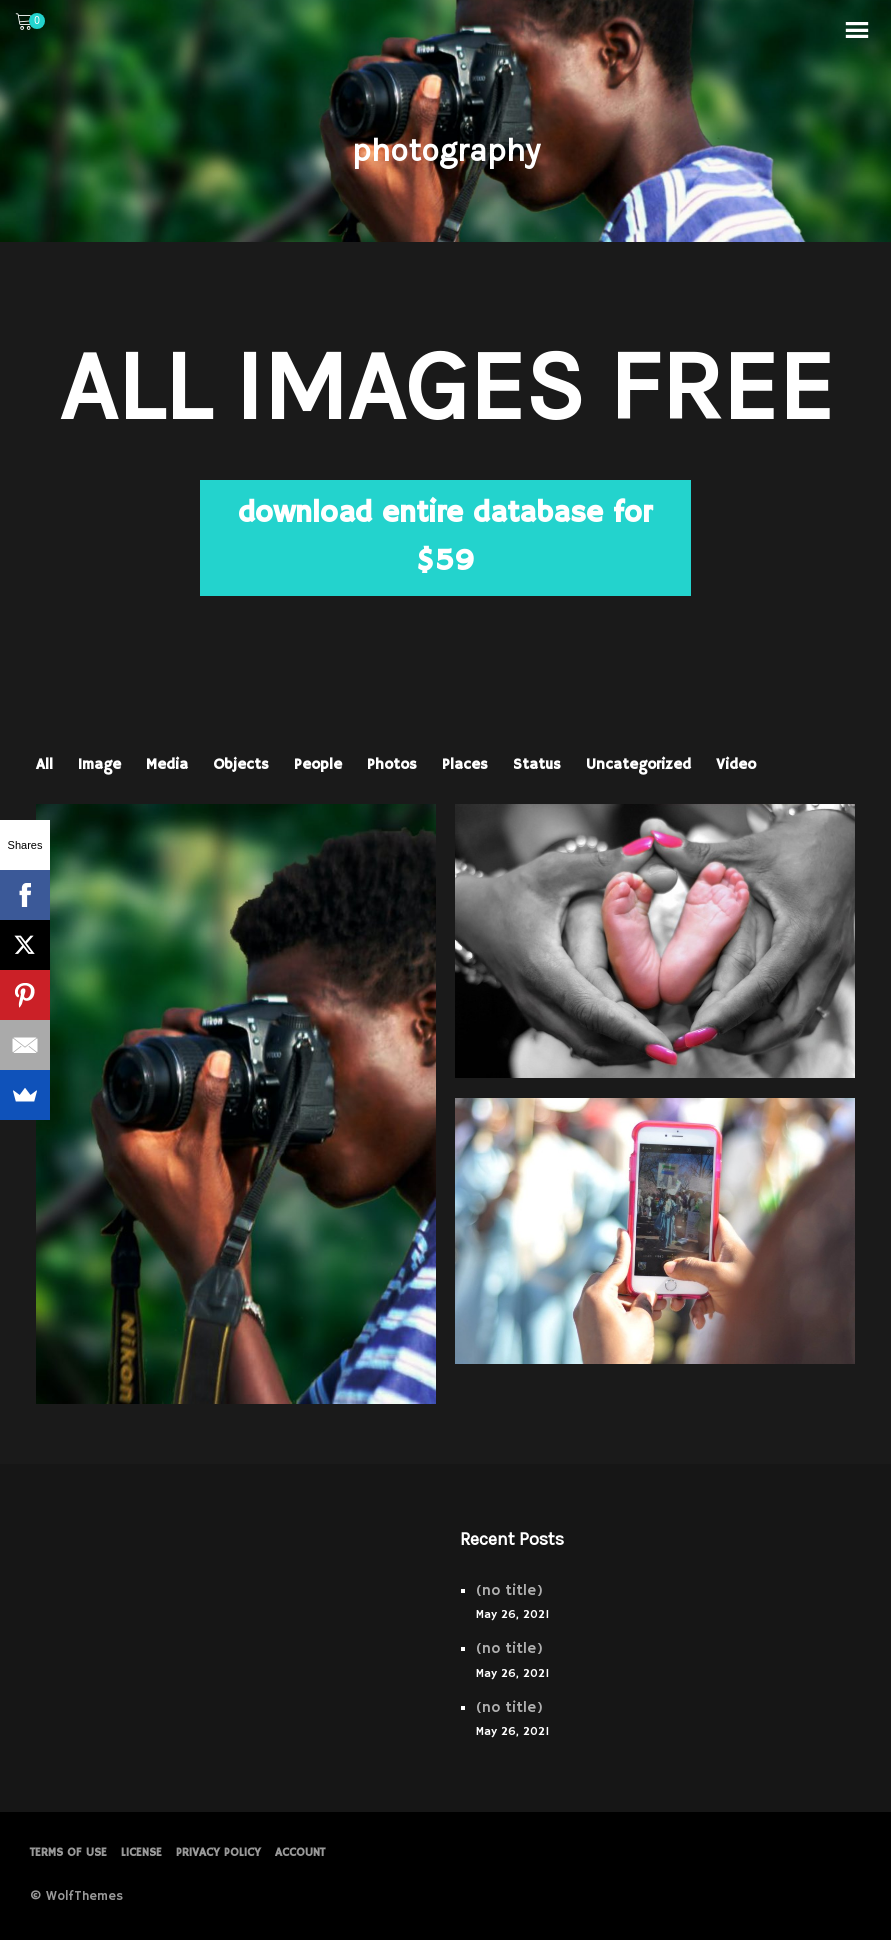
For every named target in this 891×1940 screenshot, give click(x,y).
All (44, 764)
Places (465, 764)
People (318, 764)
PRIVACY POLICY (218, 1852)
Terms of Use (68, 1852)
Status (537, 764)
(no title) (509, 1590)
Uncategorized (638, 764)
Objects (241, 764)
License (141, 1852)
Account (300, 1852)
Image (99, 764)
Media (167, 764)
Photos (392, 764)
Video (736, 764)
